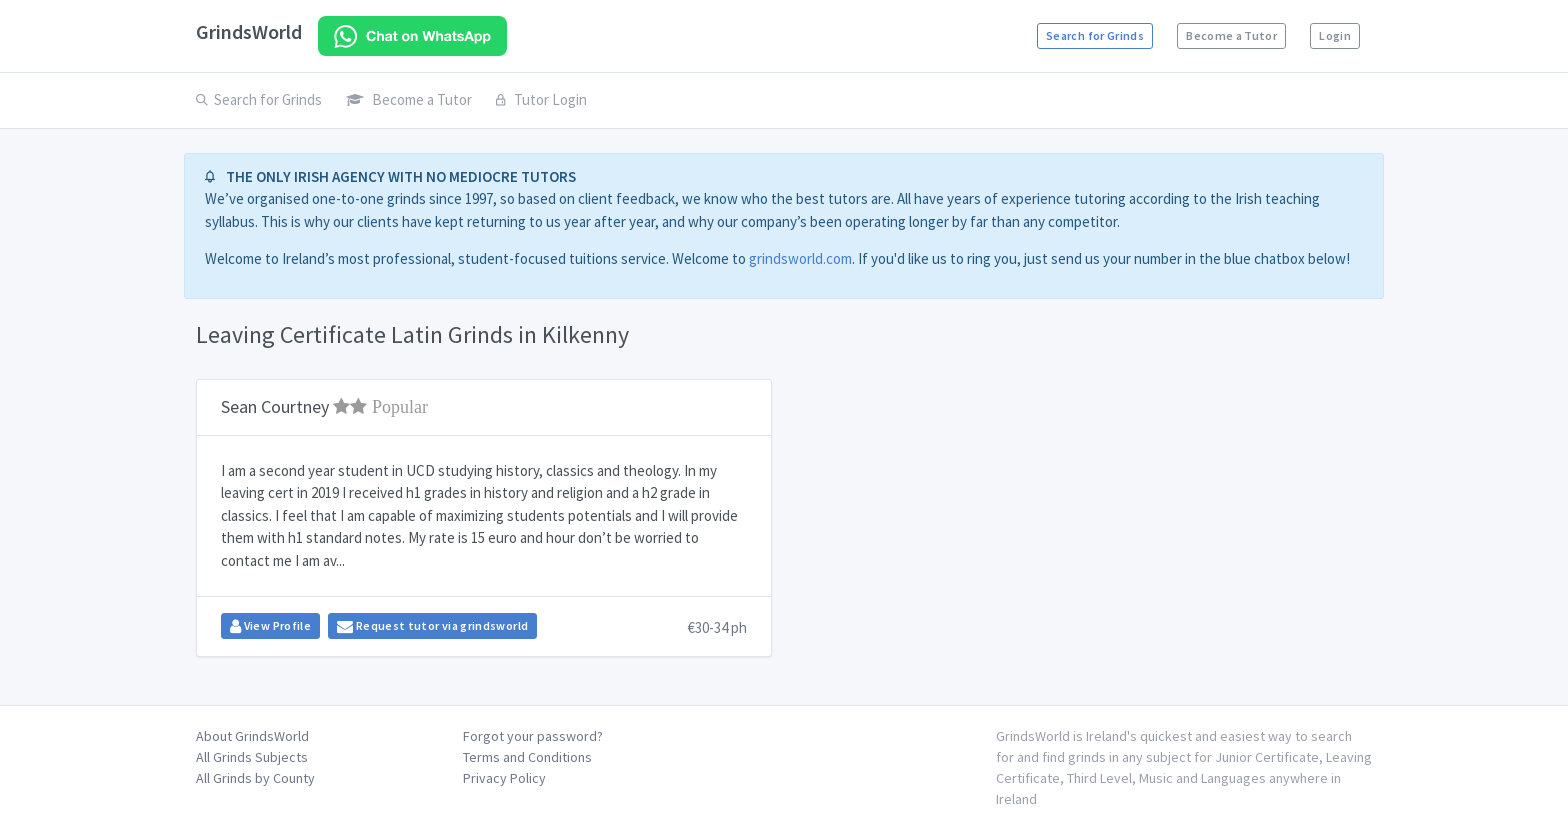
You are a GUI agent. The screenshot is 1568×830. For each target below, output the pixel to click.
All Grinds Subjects (252, 757)
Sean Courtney (324, 406)
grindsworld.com (800, 258)
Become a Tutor (1231, 35)
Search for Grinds (1095, 35)
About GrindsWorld (252, 736)
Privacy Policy (504, 778)
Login (1335, 35)
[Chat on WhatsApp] (412, 36)
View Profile (270, 626)
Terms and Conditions (527, 757)
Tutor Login (541, 99)
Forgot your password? (533, 736)
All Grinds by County (255, 778)
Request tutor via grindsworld (432, 626)
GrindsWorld (249, 31)
